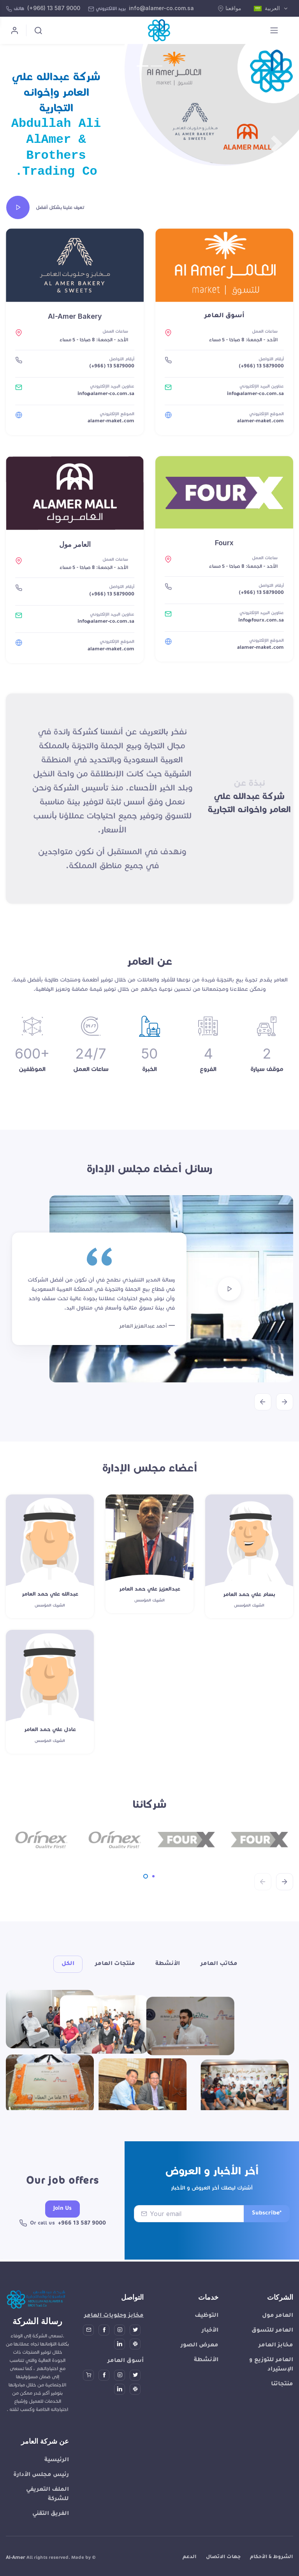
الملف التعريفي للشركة (47, 2512)
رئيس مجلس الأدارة (41, 2493)
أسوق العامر (125, 2379)
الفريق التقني (50, 2532)
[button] (22, 144)
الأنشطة (167, 1964)
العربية (267, 8)
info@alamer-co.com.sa (161, 8)
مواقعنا (229, 8)
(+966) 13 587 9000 (53, 8)
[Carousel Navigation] (149, 1396)
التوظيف (206, 2333)
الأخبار (210, 2348)
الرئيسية (56, 2478)
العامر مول (277, 2333)
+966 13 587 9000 (82, 2243)
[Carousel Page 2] (153, 1876)
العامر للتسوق (272, 2348)
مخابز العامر (276, 2363)
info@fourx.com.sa (261, 620)
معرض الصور (199, 2363)
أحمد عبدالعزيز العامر (143, 1326)
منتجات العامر (115, 1964)
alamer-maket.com (111, 421)
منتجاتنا (282, 2402)
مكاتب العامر (219, 1964)
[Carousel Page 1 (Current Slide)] (145, 1876)
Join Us (62, 2228)
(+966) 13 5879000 (111, 366)
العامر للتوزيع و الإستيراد (271, 2382)
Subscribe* (266, 2233)
